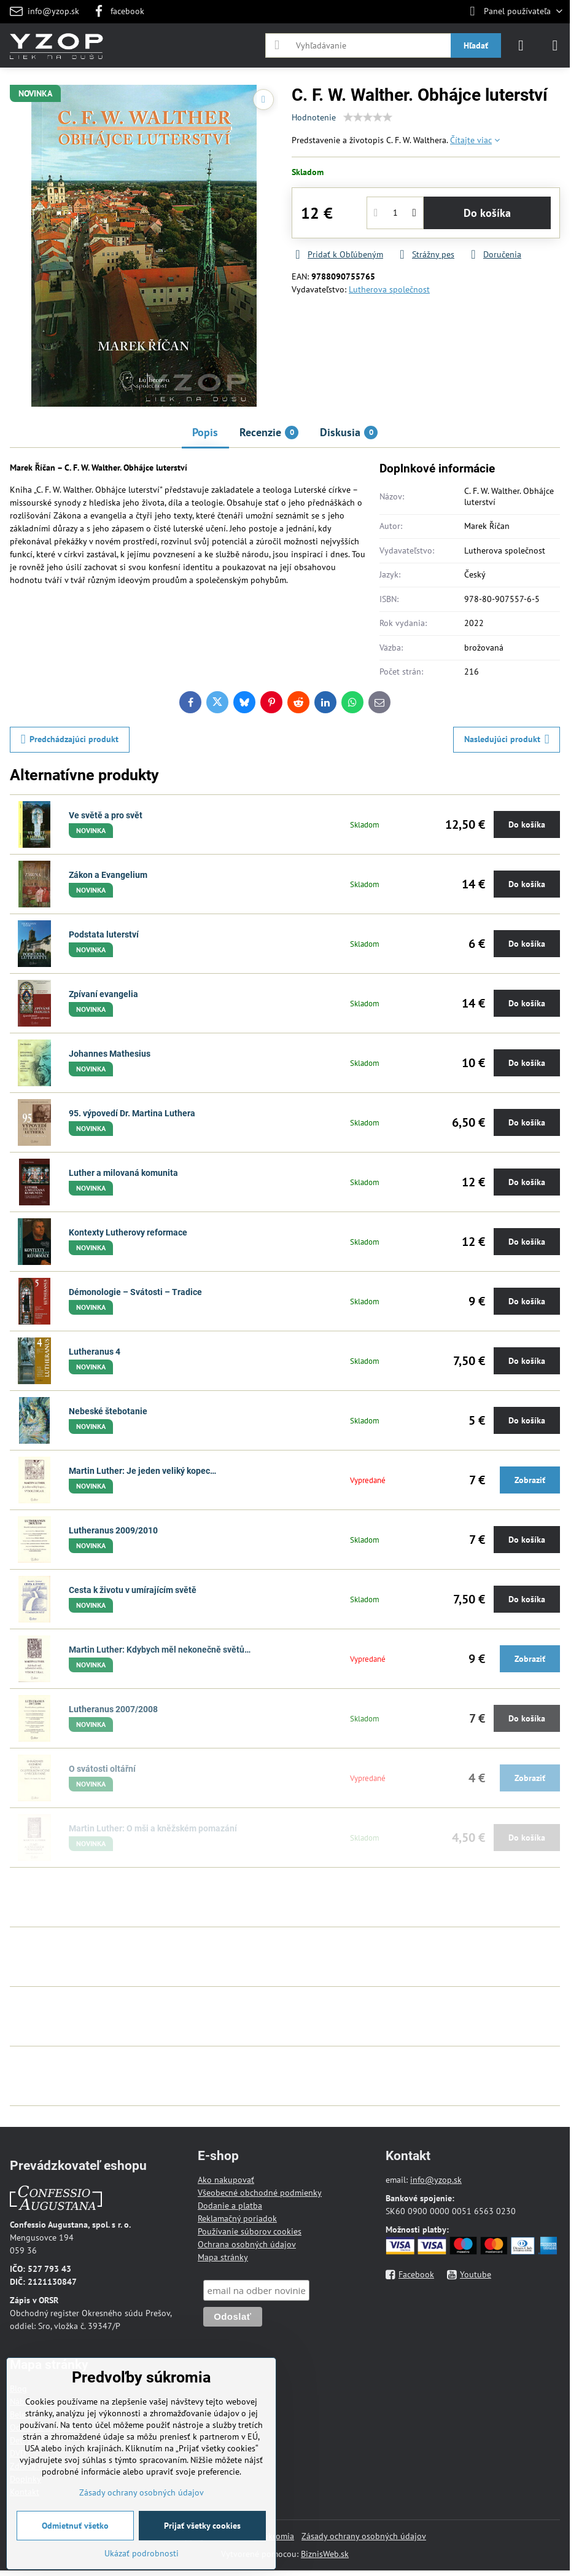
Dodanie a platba (230, 2205)
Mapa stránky (223, 2257)
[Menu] (555, 45)
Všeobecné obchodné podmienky (260, 2192)
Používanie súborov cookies (249, 2231)
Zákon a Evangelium (108, 875)
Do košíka (487, 213)
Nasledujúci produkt (507, 739)
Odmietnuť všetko (75, 2525)
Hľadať (476, 45)
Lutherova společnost (389, 289)
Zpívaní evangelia (103, 994)
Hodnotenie (314, 117)
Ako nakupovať (226, 2179)
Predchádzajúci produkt (70, 739)
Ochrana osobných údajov (247, 2244)
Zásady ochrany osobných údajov (363, 2536)
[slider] (367, 117)
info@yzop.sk (436, 2179)
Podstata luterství (104, 934)
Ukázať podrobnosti (141, 2553)
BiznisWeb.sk (325, 2553)
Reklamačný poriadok (237, 2218)
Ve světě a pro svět (105, 815)
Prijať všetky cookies (202, 2525)
